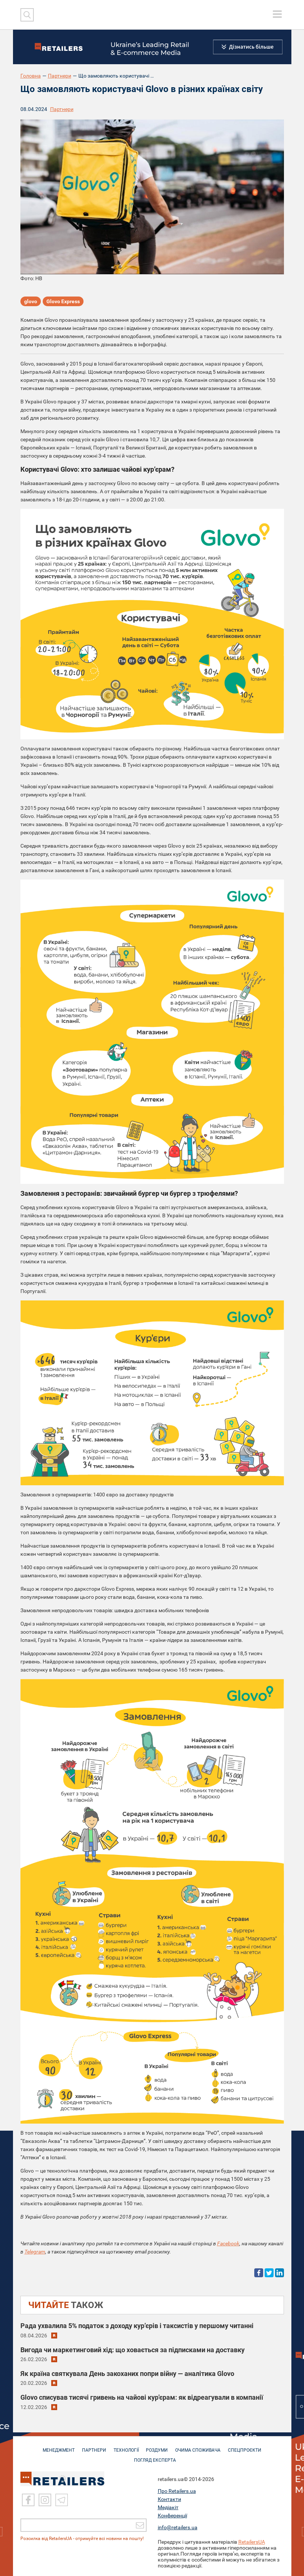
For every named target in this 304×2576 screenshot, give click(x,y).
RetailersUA (251, 2542)
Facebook (228, 2243)
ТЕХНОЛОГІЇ (125, 2446)
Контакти (169, 2499)
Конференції (172, 2515)
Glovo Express (63, 302)
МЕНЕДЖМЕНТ (56, 2446)
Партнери (59, 76)
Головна (30, 76)
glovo (30, 302)
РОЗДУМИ (158, 2446)
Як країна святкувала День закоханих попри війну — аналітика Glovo (127, 2373)
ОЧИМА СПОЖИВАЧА (199, 2446)
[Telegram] (61, 2500)
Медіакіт (168, 2507)
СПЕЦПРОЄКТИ (247, 2446)
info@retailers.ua (177, 2527)
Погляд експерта (156, 2456)
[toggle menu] (277, 14)
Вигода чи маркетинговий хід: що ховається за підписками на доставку (132, 2350)
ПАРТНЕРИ (92, 2446)
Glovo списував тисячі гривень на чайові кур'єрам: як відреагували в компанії (141, 2397)
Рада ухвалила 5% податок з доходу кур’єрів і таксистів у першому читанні (137, 2326)
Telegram (34, 2252)
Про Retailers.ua (177, 2491)
